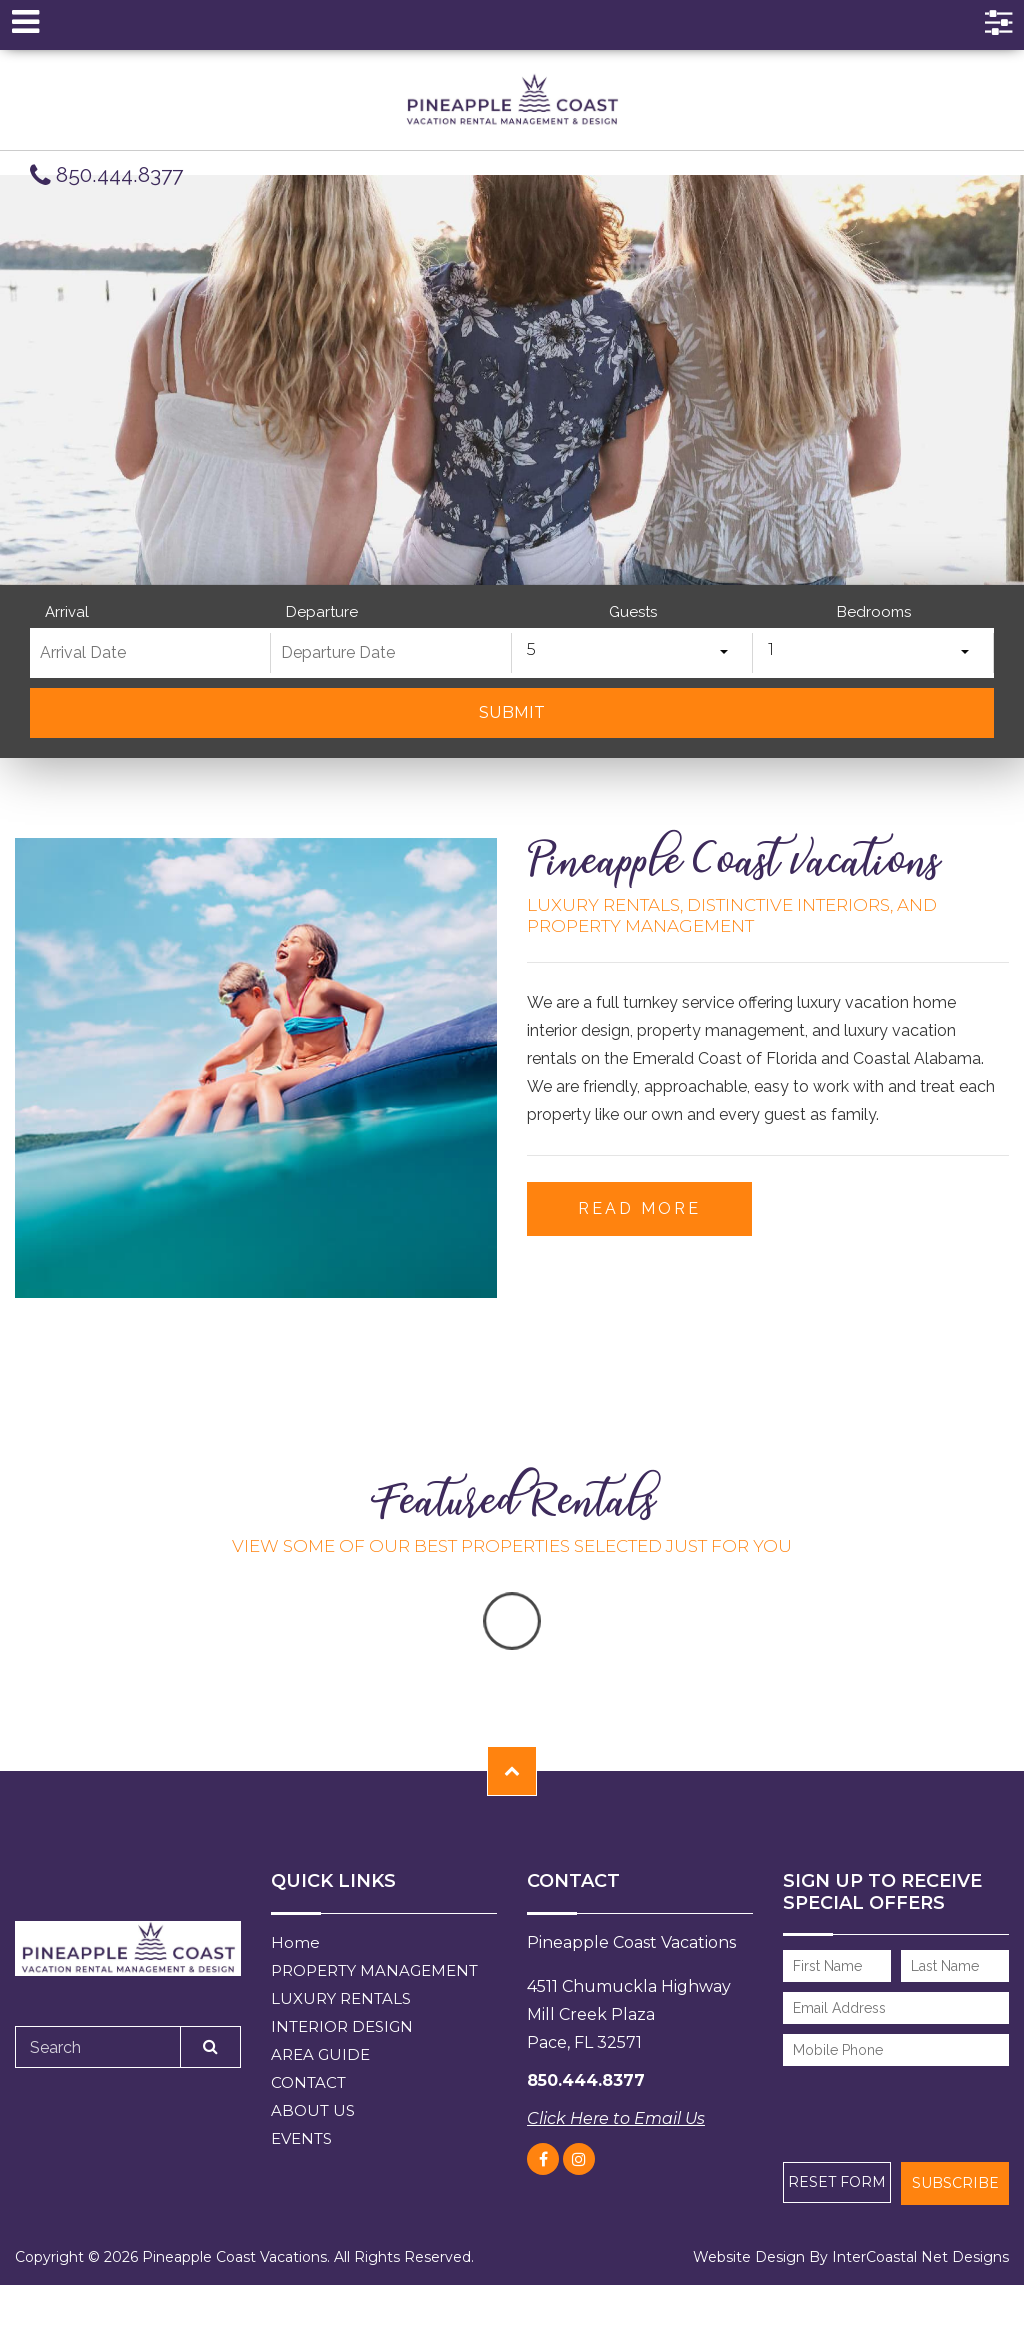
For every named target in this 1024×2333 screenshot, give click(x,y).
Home (295, 1942)
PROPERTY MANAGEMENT (374, 1970)
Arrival (67, 612)
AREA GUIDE (320, 2054)
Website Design (749, 2257)
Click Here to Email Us (616, 2118)
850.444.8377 (106, 176)
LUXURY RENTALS (341, 1998)
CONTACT (308, 2082)
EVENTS (301, 2138)
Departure (322, 612)
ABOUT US (313, 2110)
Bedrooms (874, 612)
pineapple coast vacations (512, 100)
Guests (633, 612)
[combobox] (632, 653)
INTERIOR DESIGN (342, 2026)
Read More (639, 1208)
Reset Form (837, 2182)
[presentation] (891, 2103)
